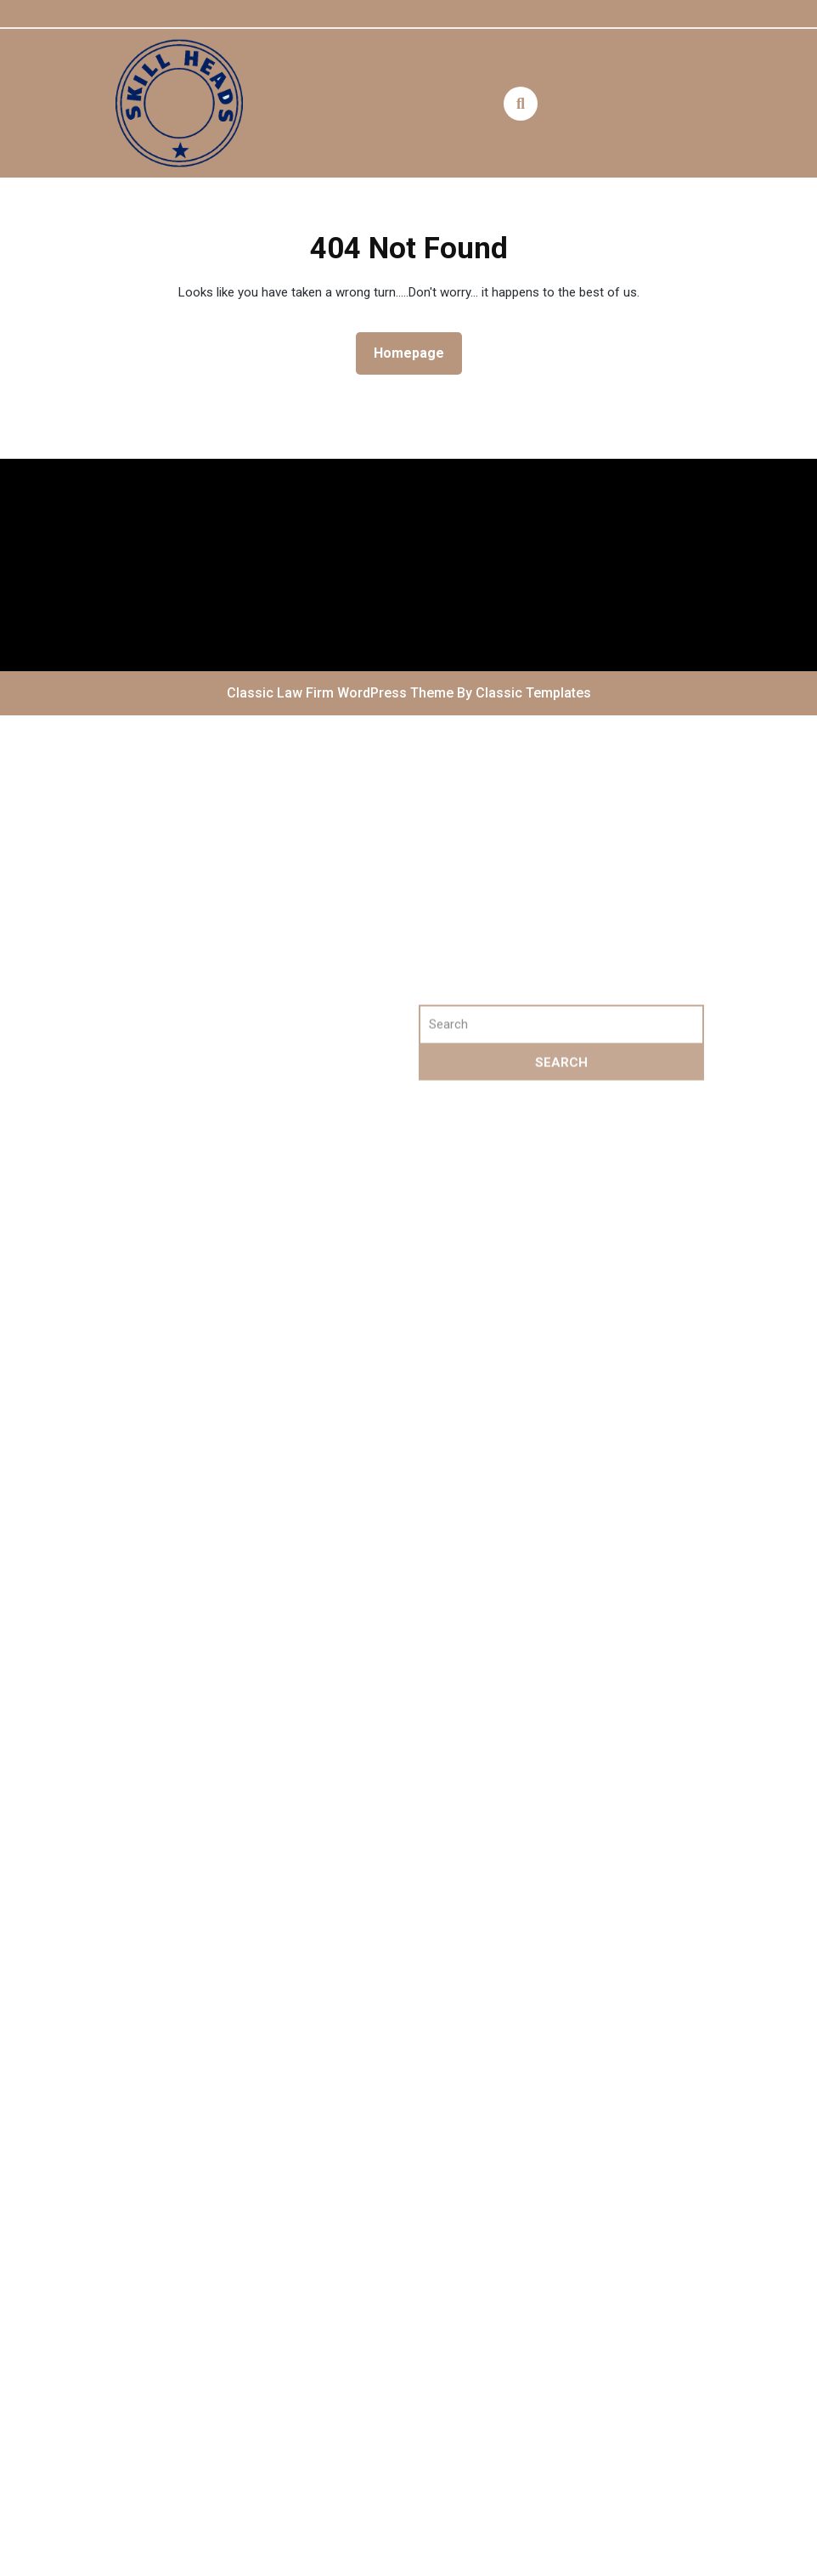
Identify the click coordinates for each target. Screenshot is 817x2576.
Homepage (416, 351)
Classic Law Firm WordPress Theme (342, 693)
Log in (141, 1159)
